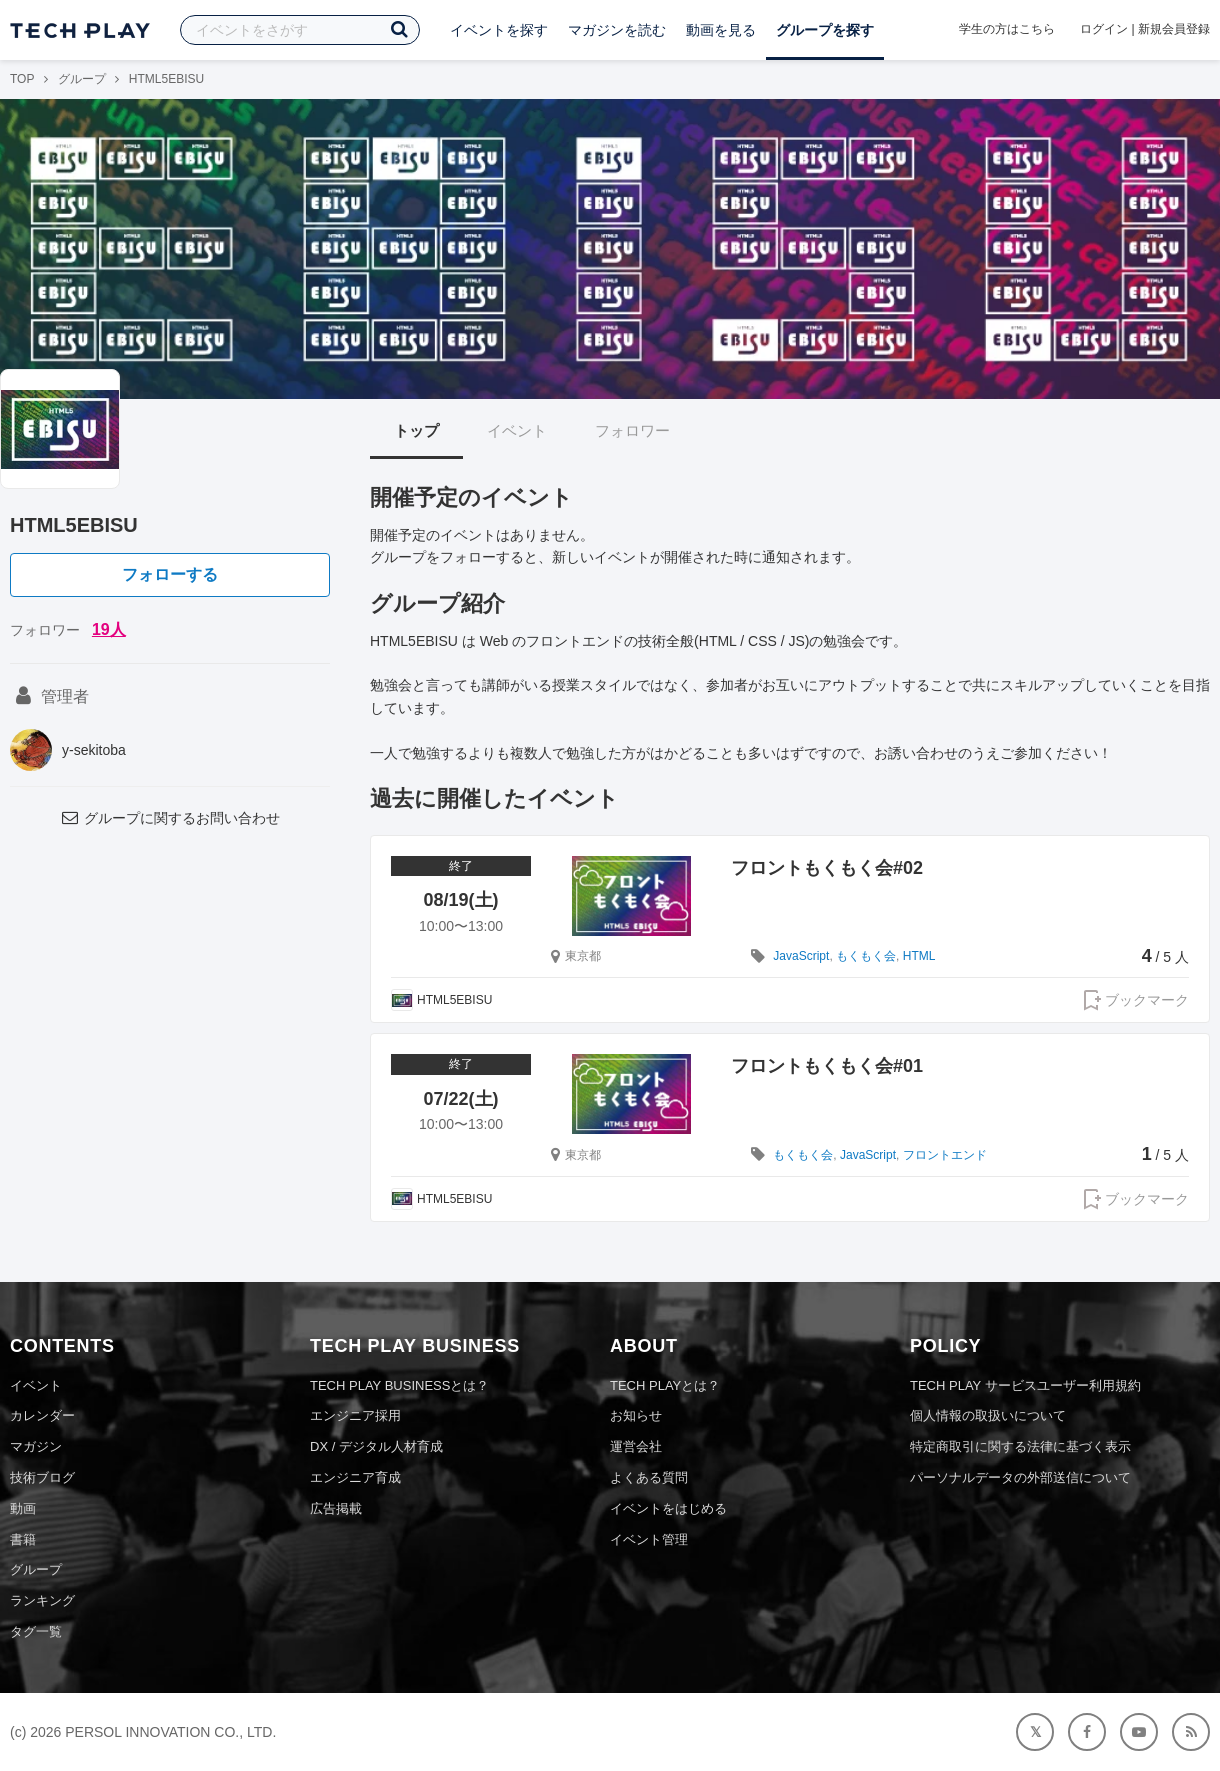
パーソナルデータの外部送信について (1020, 1477)
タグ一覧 (36, 1631)
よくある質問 (649, 1477)
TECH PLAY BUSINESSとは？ (399, 1385)
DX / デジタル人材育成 (376, 1446)
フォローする (170, 574)
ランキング (42, 1600)
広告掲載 (336, 1508)
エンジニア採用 (355, 1415)
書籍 (23, 1539)
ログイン (1104, 29)
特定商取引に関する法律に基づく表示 (1020, 1446)
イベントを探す (499, 30)
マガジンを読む (617, 30)
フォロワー (632, 430)
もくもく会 (866, 956)
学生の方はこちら (1007, 29)
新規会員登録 (1174, 29)
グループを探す (825, 30)
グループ (82, 79)
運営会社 (636, 1446)
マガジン (36, 1446)
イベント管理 (649, 1539)
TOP (22, 79)
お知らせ (636, 1415)
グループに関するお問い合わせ (170, 818)
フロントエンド (945, 1155)
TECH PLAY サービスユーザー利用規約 (1025, 1385)
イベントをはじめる (668, 1508)
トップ (416, 430)
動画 (23, 1508)
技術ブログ (42, 1477)
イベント (517, 430)
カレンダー (42, 1415)
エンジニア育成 (355, 1477)
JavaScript (801, 956)
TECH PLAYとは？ (665, 1385)
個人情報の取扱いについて (988, 1415)
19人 (109, 629)
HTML (919, 956)
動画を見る (721, 30)
